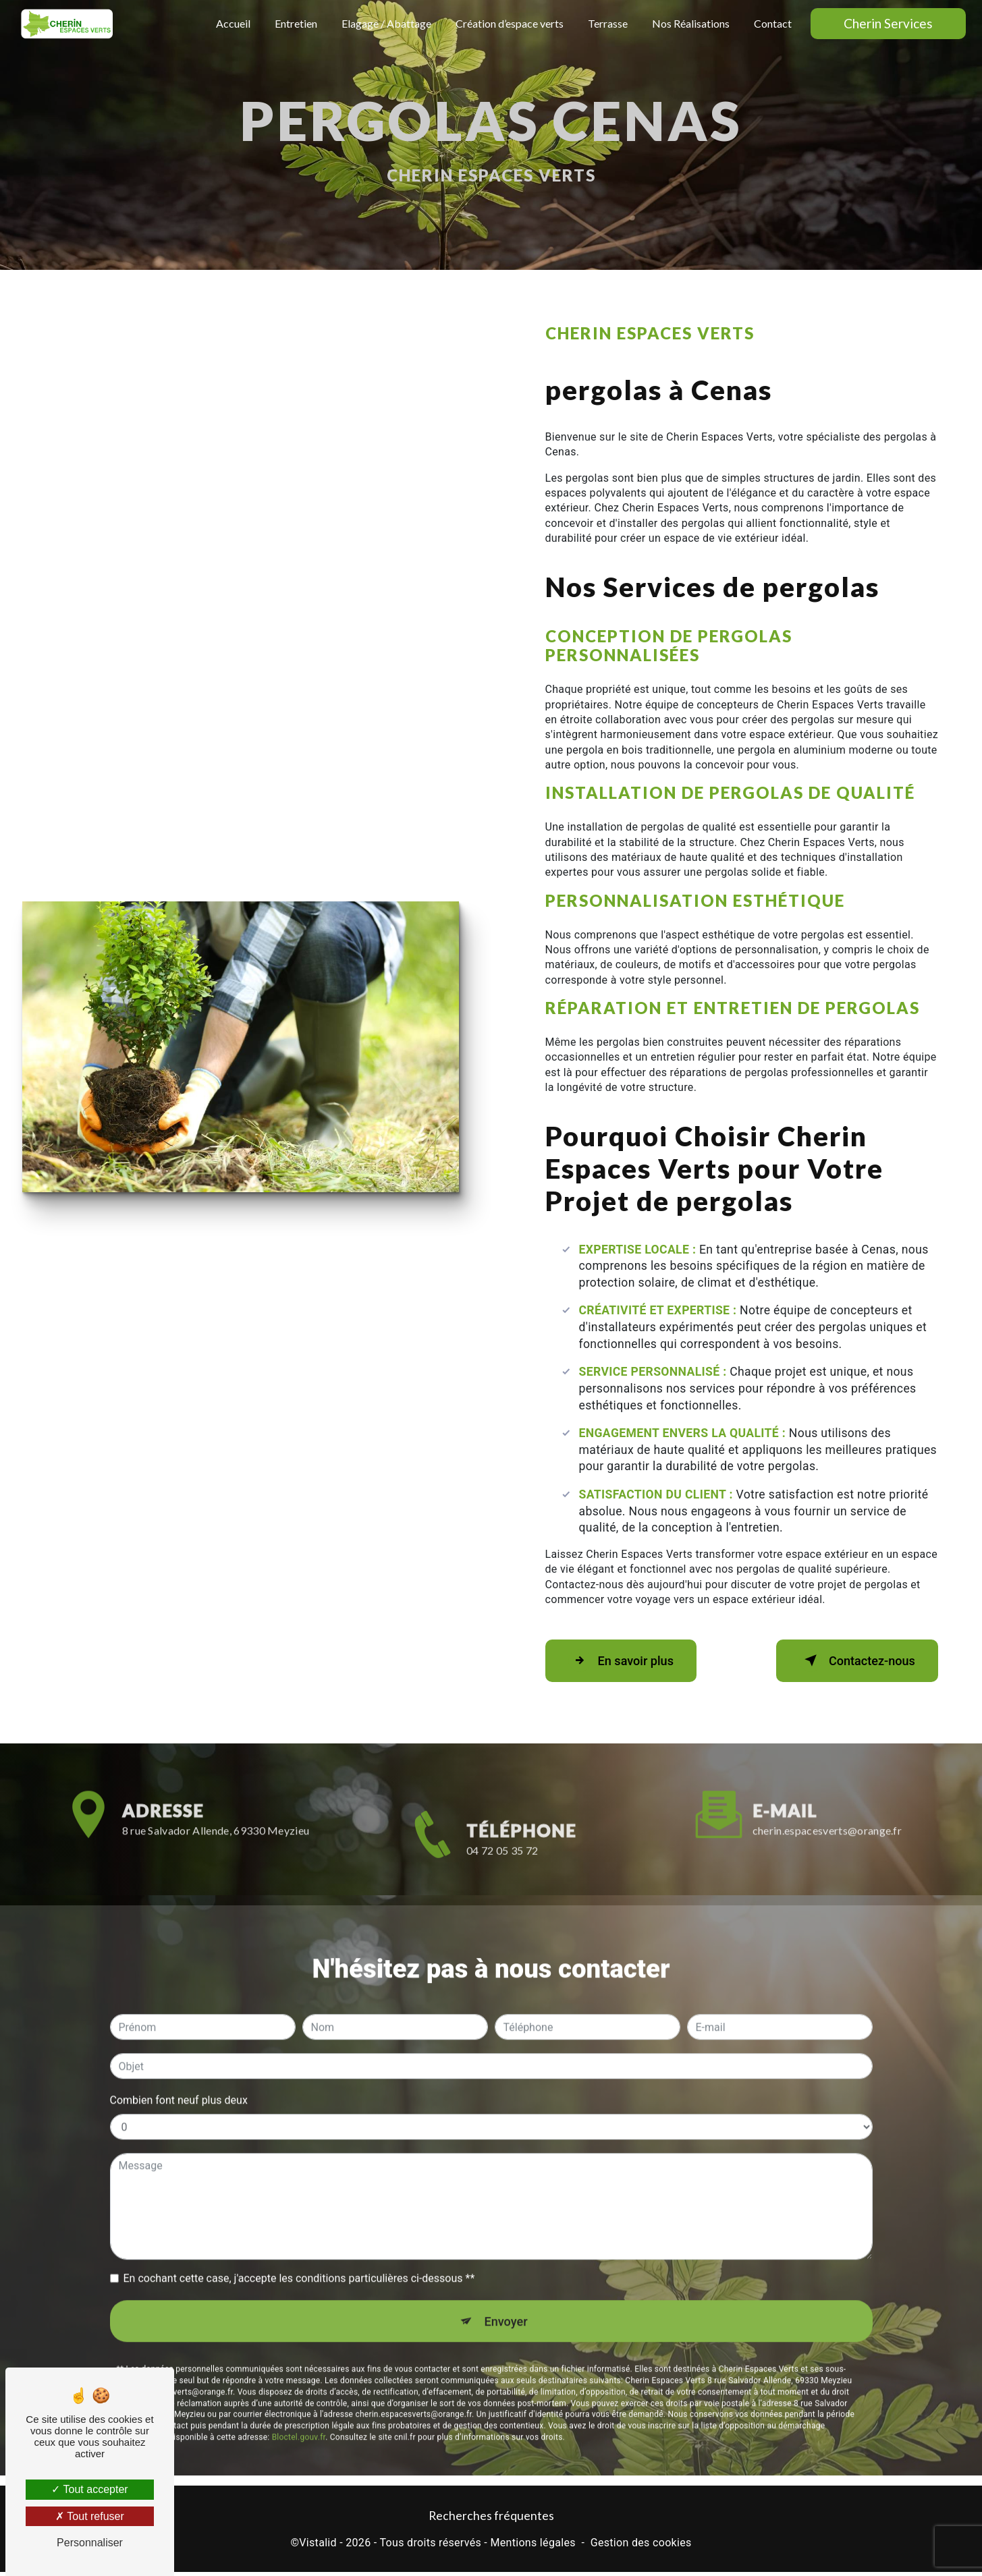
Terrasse (606, 23)
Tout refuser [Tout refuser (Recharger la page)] (89, 2516)
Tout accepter (89, 2489)
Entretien (294, 23)
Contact (771, 23)
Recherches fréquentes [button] (491, 2519)
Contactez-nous (849, 1660)
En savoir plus (628, 1660)
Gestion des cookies (641, 2546)
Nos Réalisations (689, 23)
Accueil (232, 23)
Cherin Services (886, 23)
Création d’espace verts (508, 23)
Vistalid (318, 2546)
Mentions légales (532, 2546)
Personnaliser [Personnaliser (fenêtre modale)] (90, 2542)
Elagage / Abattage (385, 23)
